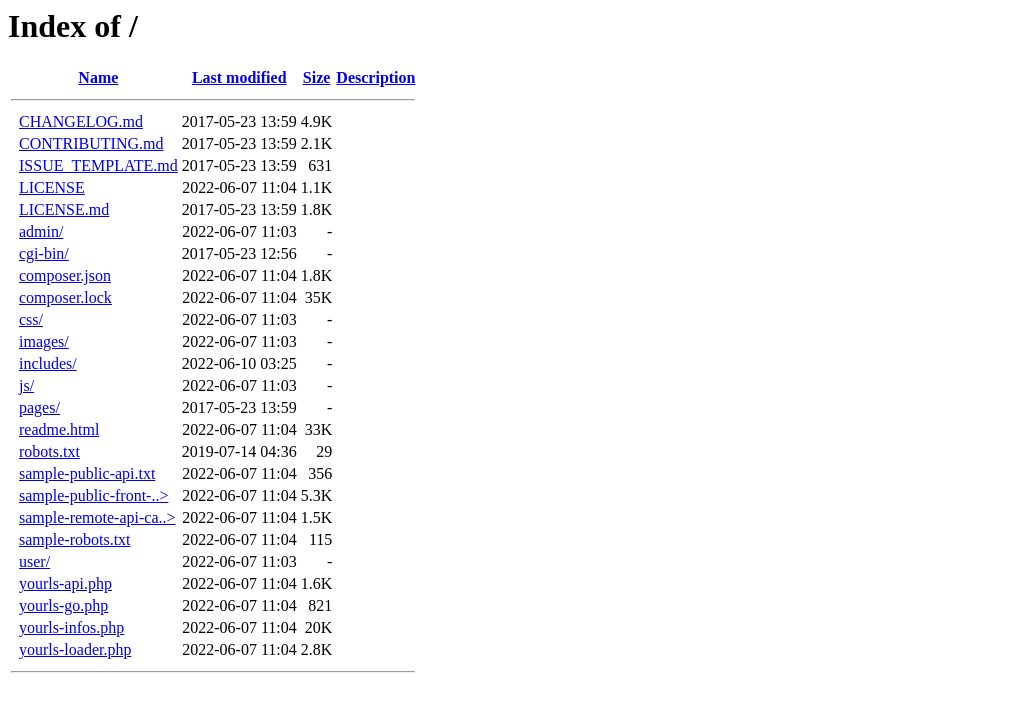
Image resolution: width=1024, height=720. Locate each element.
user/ (34, 561)
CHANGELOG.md (81, 121)
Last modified (239, 77)
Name (98, 77)
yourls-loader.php (75, 649)
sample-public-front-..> (93, 495)
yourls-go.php (63, 605)
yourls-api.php (65, 583)
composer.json (65, 275)
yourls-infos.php (71, 627)
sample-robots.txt (75, 539)
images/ (44, 341)
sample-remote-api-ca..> (97, 517)
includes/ (48, 363)
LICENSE (52, 187)
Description (375, 77)
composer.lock (65, 297)
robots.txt (49, 451)
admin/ (41, 231)
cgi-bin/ (44, 253)
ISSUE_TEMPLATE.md (98, 165)
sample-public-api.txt (87, 473)
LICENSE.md (64, 209)
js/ (26, 385)
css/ (31, 319)
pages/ (39, 407)
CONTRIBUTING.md (91, 143)
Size (317, 77)
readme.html (59, 429)
